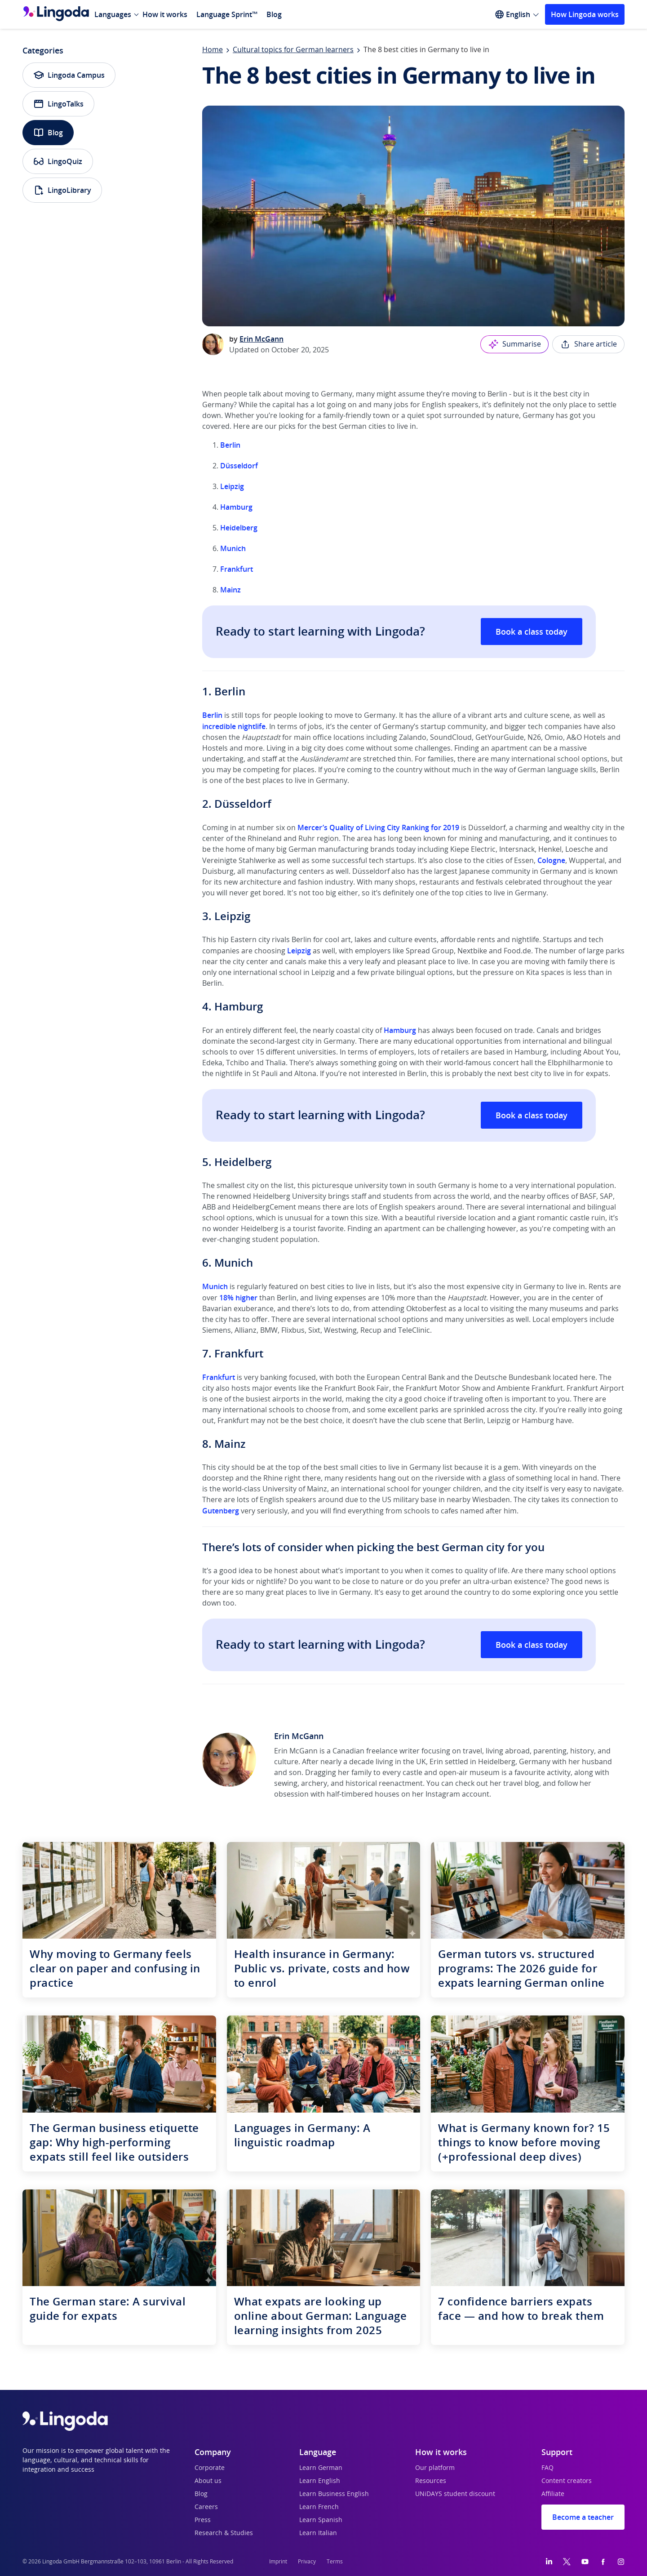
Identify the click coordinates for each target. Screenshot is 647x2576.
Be (206, 715)
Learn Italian (318, 2533)
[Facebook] (603, 2561)
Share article (588, 344)
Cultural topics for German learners (293, 49)
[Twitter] (566, 2561)
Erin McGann (261, 339)
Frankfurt (236, 569)
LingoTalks (58, 103)
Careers (206, 2507)
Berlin (230, 445)
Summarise (514, 344)
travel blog (521, 1783)
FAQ (547, 2468)
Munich (233, 548)
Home (212, 49)
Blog (274, 14)
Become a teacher (583, 2517)
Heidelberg (238, 528)
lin (218, 715)
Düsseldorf (239, 466)
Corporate (210, 2468)
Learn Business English (334, 2494)
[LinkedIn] (549, 2561)
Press (203, 2520)
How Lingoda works (585, 14)
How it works (164, 14)
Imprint (278, 2561)
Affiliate (552, 2494)
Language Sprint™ (226, 14)
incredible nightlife (234, 726)
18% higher (238, 1298)
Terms (335, 2561)
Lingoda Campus (69, 75)
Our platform (435, 2468)
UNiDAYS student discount (455, 2494)
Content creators (566, 2481)
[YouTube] (585, 2561)
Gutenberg (220, 1511)
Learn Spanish (320, 2520)
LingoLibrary (62, 190)
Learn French (319, 2507)
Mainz (230, 590)
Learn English (319, 2481)
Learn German (320, 2468)
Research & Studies (224, 2533)
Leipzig (232, 486)
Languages (112, 14)
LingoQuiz (57, 161)
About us (208, 2481)
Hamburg (236, 507)
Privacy (307, 2561)
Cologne (551, 860)
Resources (430, 2481)
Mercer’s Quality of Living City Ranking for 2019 (378, 827)
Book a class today (531, 631)
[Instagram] (621, 2561)
